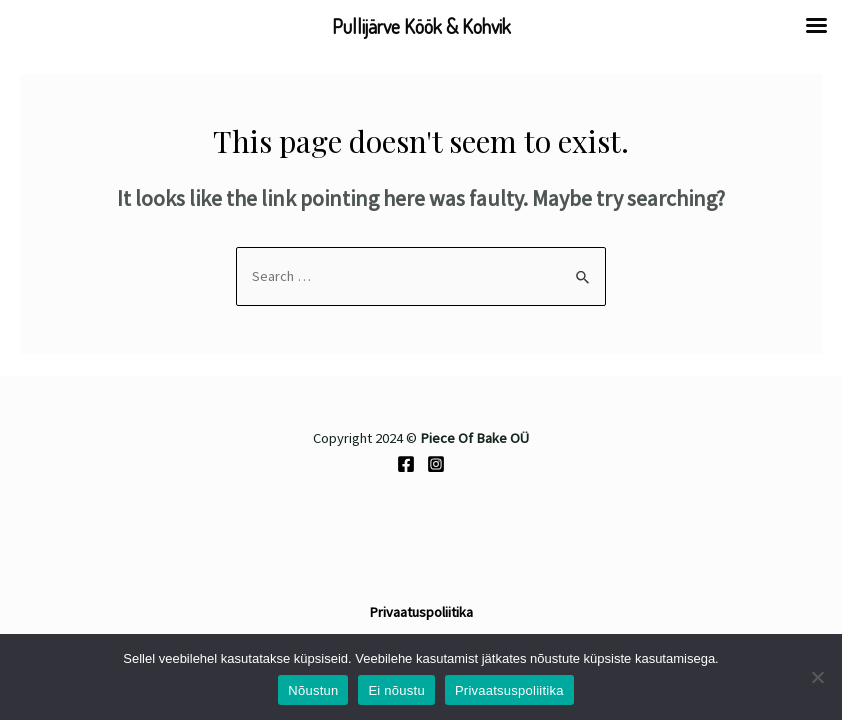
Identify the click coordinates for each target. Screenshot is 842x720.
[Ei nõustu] (817, 677)
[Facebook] (406, 464)
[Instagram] (436, 464)
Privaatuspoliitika (421, 612)
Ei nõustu (396, 690)
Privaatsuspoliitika (509, 690)
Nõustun (313, 690)
